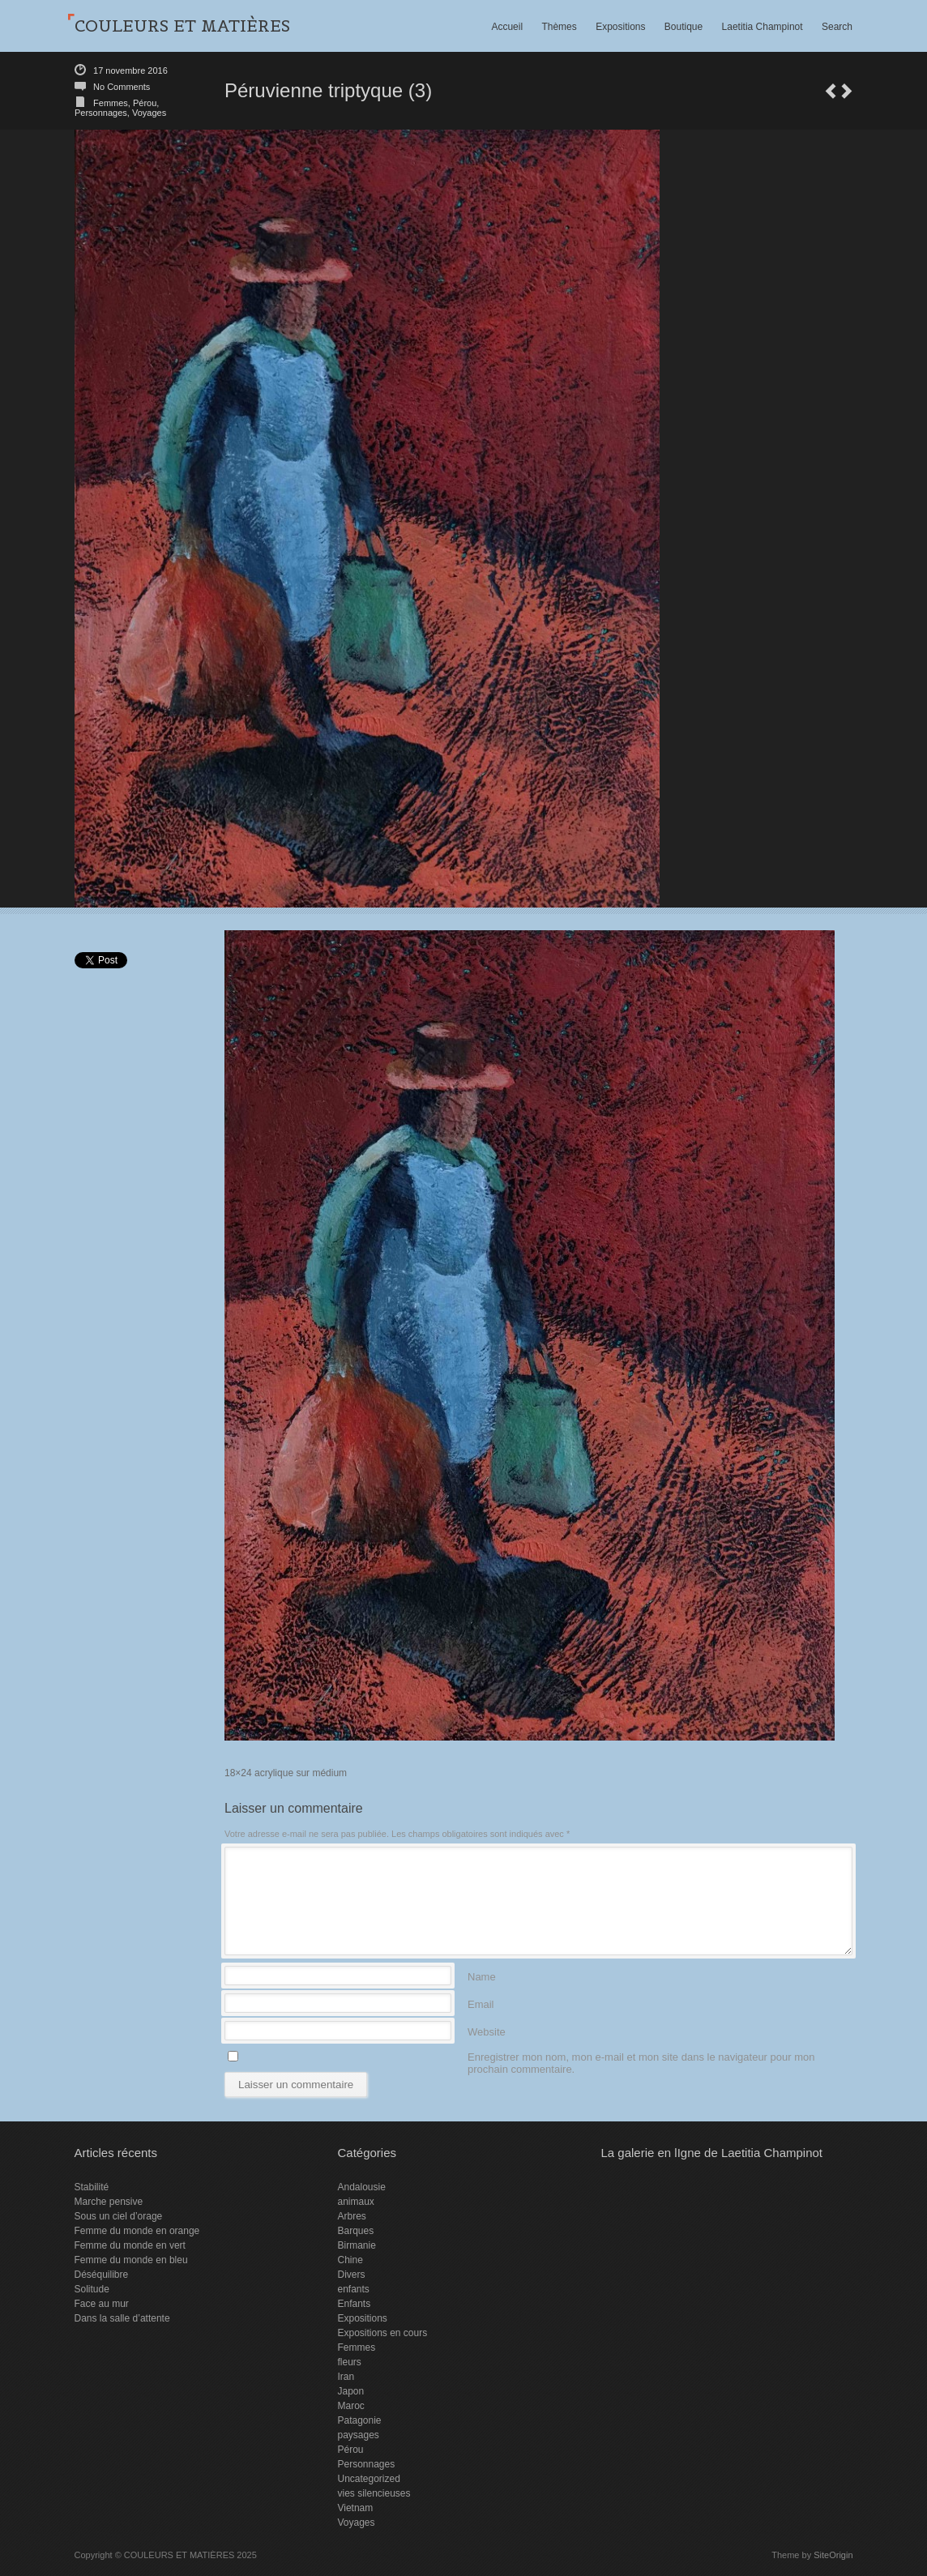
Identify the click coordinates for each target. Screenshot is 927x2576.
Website (487, 2031)
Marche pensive (109, 2201)
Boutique (683, 26)
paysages (357, 2435)
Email (481, 2003)
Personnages (101, 112)
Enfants (353, 2303)
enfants (353, 2289)
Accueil (507, 26)
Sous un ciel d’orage (119, 2216)
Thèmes (558, 26)
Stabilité (92, 2187)
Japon (350, 2391)
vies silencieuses (373, 2493)
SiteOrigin (833, 2555)
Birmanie (356, 2245)
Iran (345, 2376)
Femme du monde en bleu (131, 2260)
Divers (351, 2274)
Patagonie (359, 2420)
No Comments (121, 87)
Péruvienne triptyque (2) (846, 91)
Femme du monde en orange (137, 2230)
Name (482, 1976)
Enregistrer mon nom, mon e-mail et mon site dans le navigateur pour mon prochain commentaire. (641, 2056)
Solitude (92, 2289)
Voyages (149, 112)
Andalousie (361, 2187)
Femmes (110, 103)
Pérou (144, 103)
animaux (355, 2201)
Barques (355, 2230)
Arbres (351, 2216)
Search (837, 26)
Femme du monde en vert (130, 2245)
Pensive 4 (830, 91)
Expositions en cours (382, 2333)
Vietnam (355, 2508)
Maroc (350, 2406)
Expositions (620, 26)
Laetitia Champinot (762, 26)
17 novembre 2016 (130, 70)
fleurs (349, 2362)
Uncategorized (368, 2478)
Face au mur (102, 2303)
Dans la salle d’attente (122, 2318)
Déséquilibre (102, 2274)
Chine (349, 2260)
